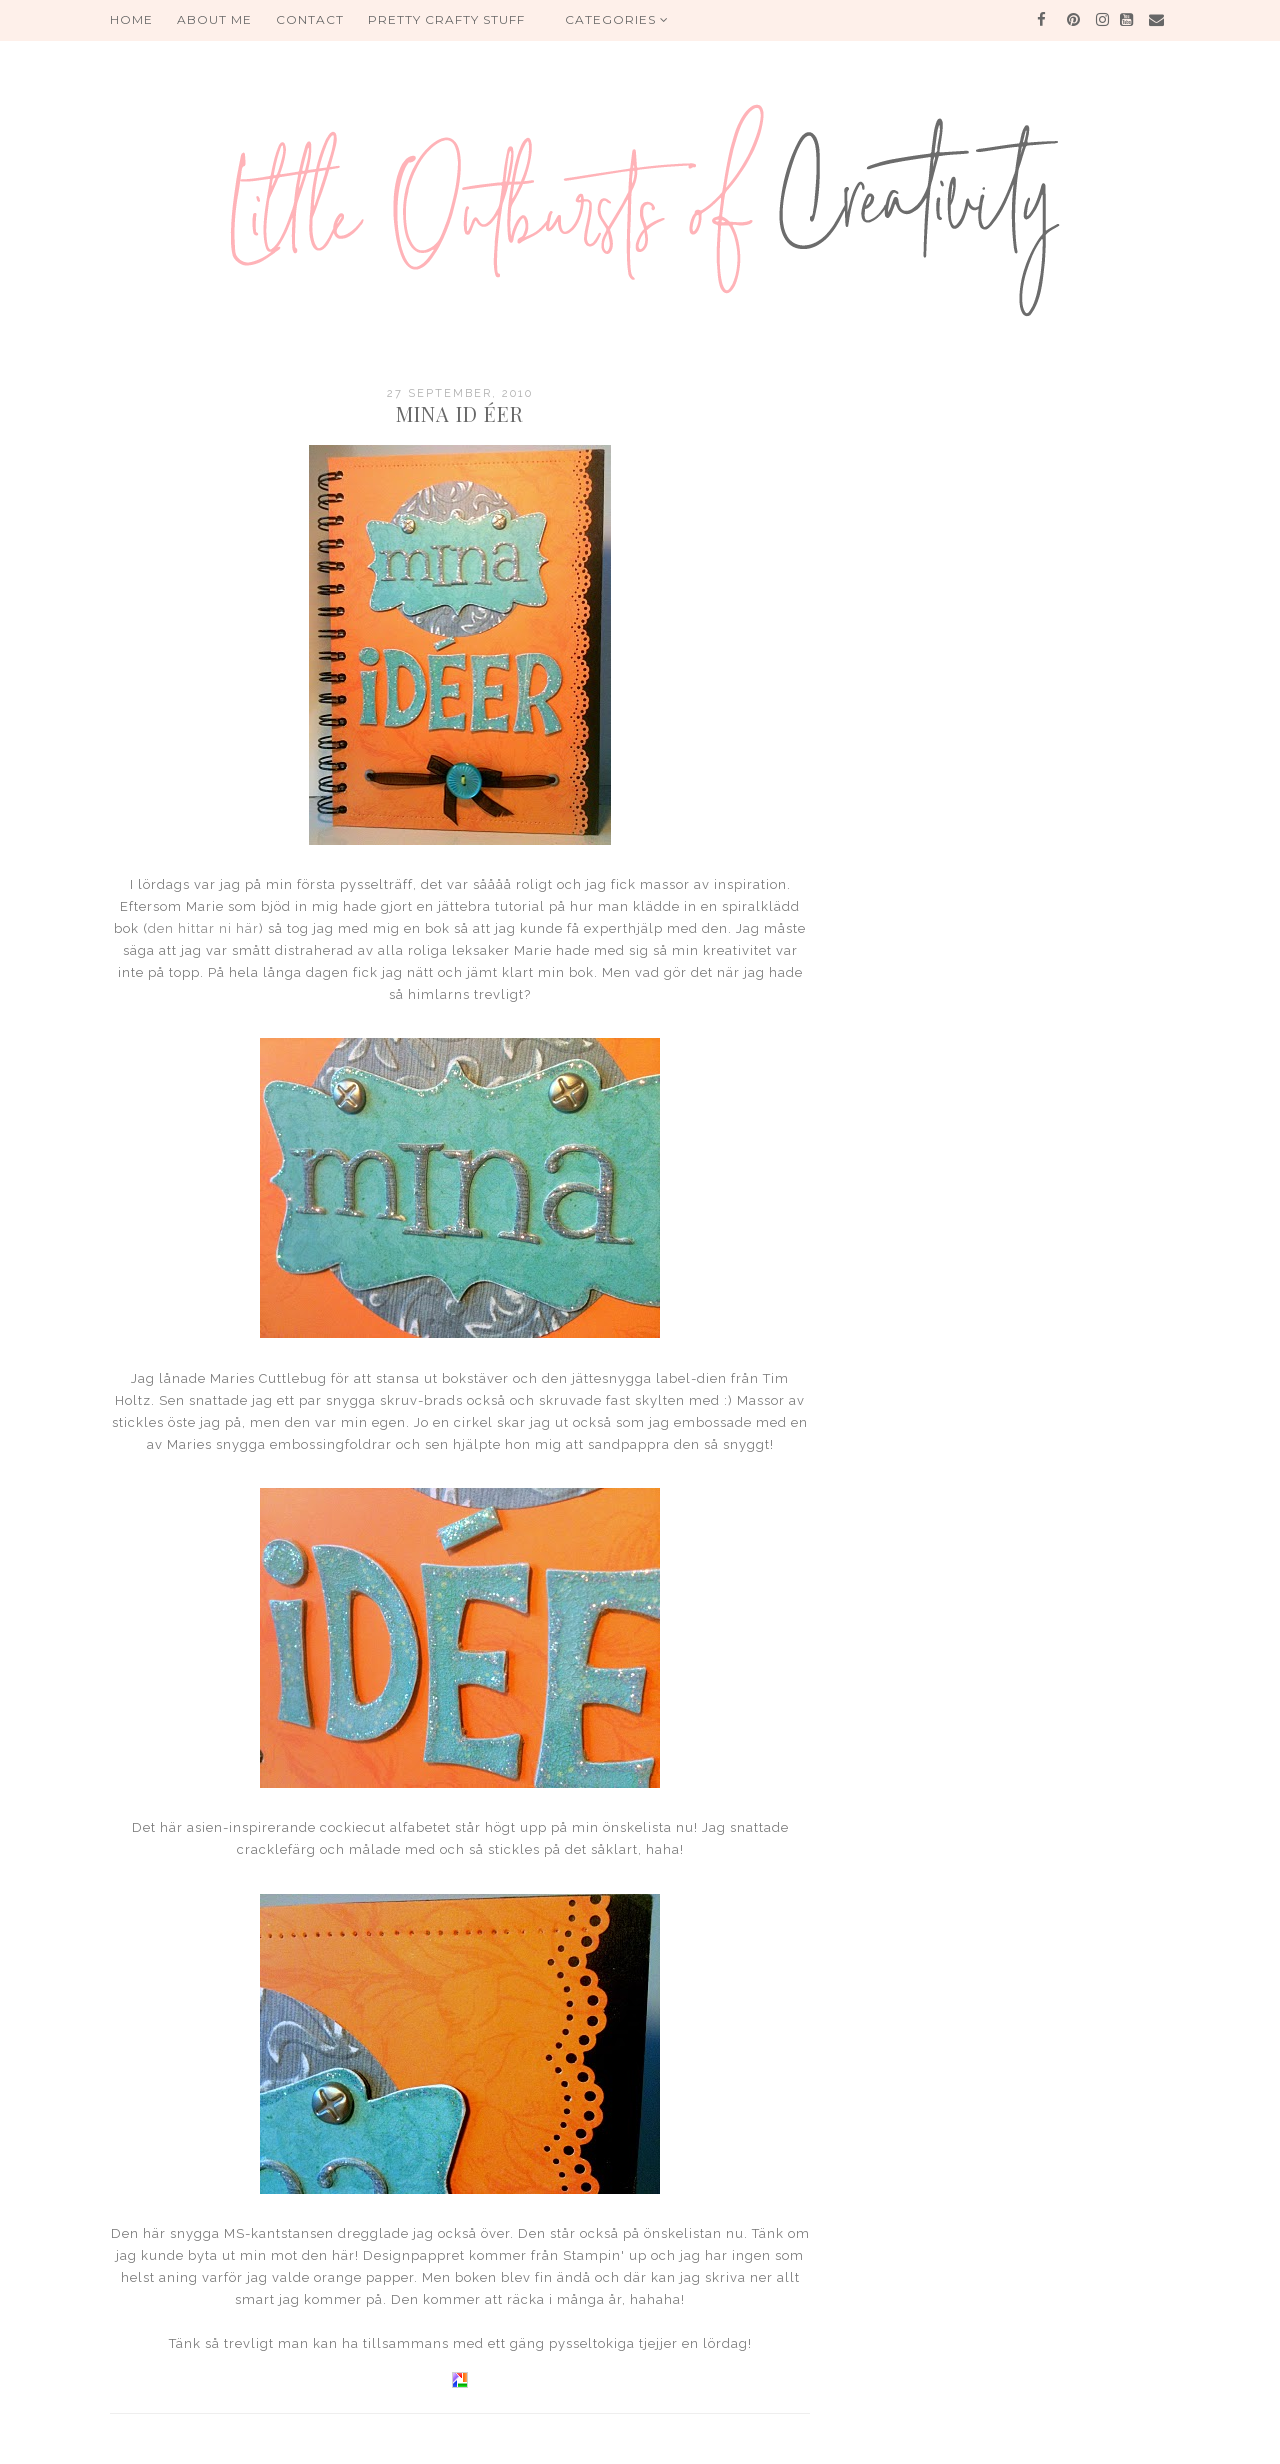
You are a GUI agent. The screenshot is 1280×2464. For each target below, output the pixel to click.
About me (214, 19)
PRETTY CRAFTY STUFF (446, 19)
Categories (617, 19)
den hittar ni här (203, 928)
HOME (131, 19)
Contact (310, 19)
